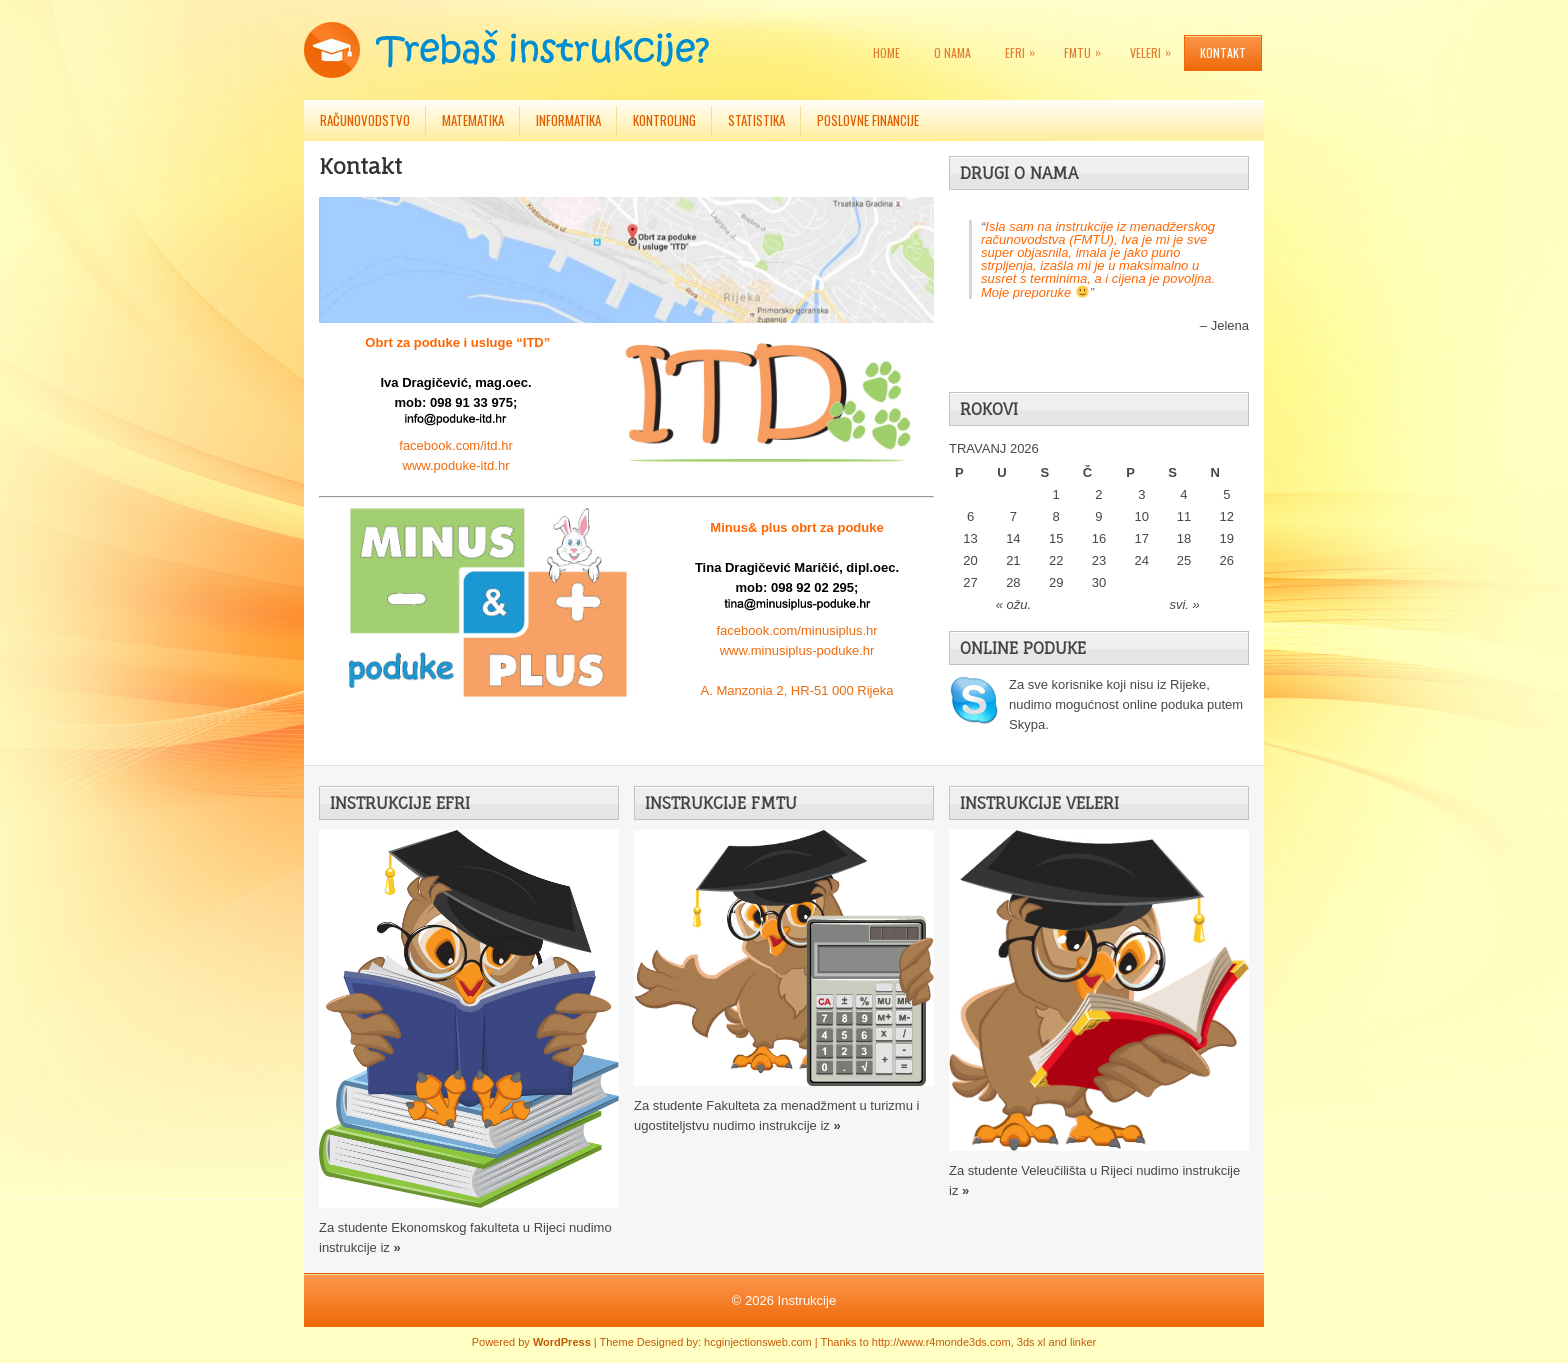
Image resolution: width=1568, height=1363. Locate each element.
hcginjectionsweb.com (758, 1342)
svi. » (1184, 604)
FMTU (1087, 48)
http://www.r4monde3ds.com (941, 1342)
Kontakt (1223, 52)
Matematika (473, 120)
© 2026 (755, 1300)
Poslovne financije (868, 120)
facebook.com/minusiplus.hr (796, 630)
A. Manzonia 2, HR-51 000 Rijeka (797, 690)
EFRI (1025, 48)
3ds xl (1031, 1342)
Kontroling (664, 120)
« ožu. (1013, 604)
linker (1083, 1342)
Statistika (756, 120)
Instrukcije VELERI (1039, 803)
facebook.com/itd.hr (455, 445)
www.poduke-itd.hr (456, 465)
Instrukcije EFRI (400, 803)
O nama (952, 52)
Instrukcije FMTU (721, 803)
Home (886, 52)
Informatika (568, 120)
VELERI (1155, 48)
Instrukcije (807, 1300)
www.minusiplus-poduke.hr (797, 650)
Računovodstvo (365, 120)
